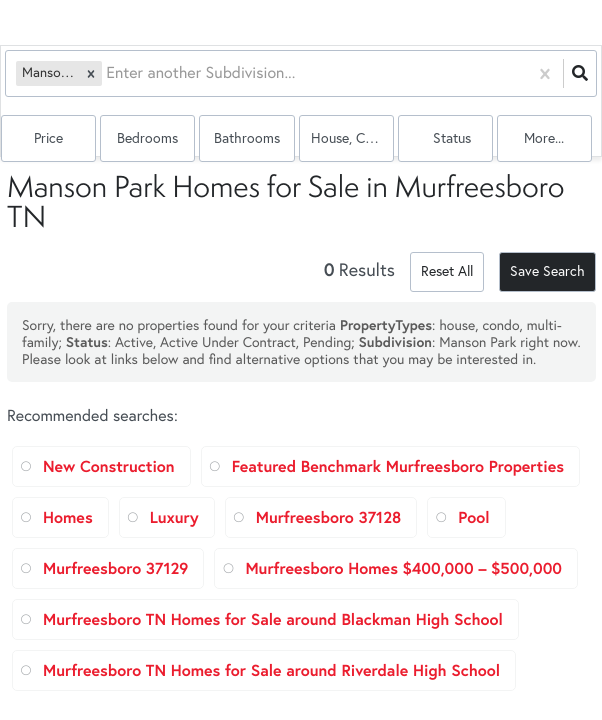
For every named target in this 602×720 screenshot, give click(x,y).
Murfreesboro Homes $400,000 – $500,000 (403, 568)
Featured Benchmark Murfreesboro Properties (398, 466)
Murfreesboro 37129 (115, 568)
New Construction (109, 466)
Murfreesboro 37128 (329, 517)
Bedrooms (147, 138)
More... (544, 138)
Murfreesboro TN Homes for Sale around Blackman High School (273, 619)
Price (48, 138)
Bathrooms (247, 138)
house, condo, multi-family (352, 138)
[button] (91, 73)
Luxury (174, 517)
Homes (68, 517)
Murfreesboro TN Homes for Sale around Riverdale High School (271, 670)
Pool (473, 517)
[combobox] (108, 73)
